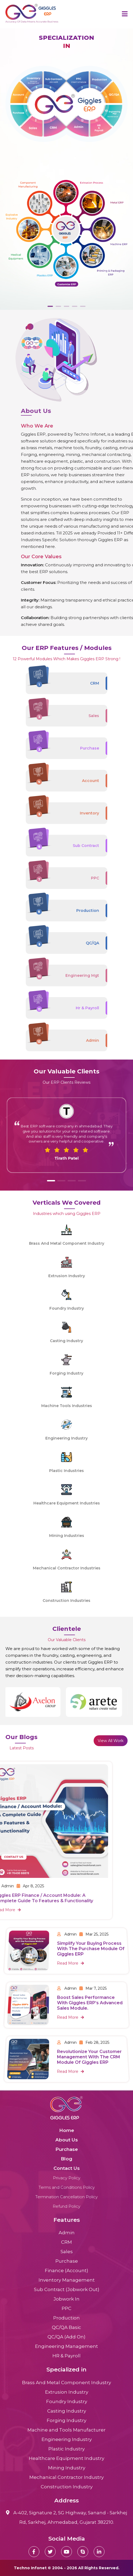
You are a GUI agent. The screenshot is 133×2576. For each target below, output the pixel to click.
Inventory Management (67, 2280)
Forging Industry (66, 2420)
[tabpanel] (66, 169)
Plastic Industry (66, 2449)
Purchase (66, 2149)
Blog (66, 2158)
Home (66, 2130)
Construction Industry (67, 2486)
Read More (71, 2063)
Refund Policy (66, 2206)
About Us (66, 2140)
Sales (67, 2251)
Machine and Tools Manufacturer (66, 2430)
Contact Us (66, 2168)
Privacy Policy (66, 2177)
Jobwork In (66, 2299)
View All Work (110, 1740)
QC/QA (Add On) (66, 2337)
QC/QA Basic (66, 2327)
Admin (67, 2232)
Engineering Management (66, 2346)
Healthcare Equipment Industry (66, 2458)
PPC (66, 2308)
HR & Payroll (66, 2355)
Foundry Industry (66, 2401)
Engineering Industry (67, 2439)
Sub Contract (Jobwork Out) (66, 2289)
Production (66, 2318)
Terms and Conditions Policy (67, 2187)
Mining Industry (66, 2467)
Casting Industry (66, 2411)
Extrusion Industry (66, 2392)
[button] (51, 1180)
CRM (66, 2242)
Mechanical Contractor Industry (66, 2477)
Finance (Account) (66, 2270)
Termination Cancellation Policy (66, 2196)
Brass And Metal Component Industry (66, 2382)
